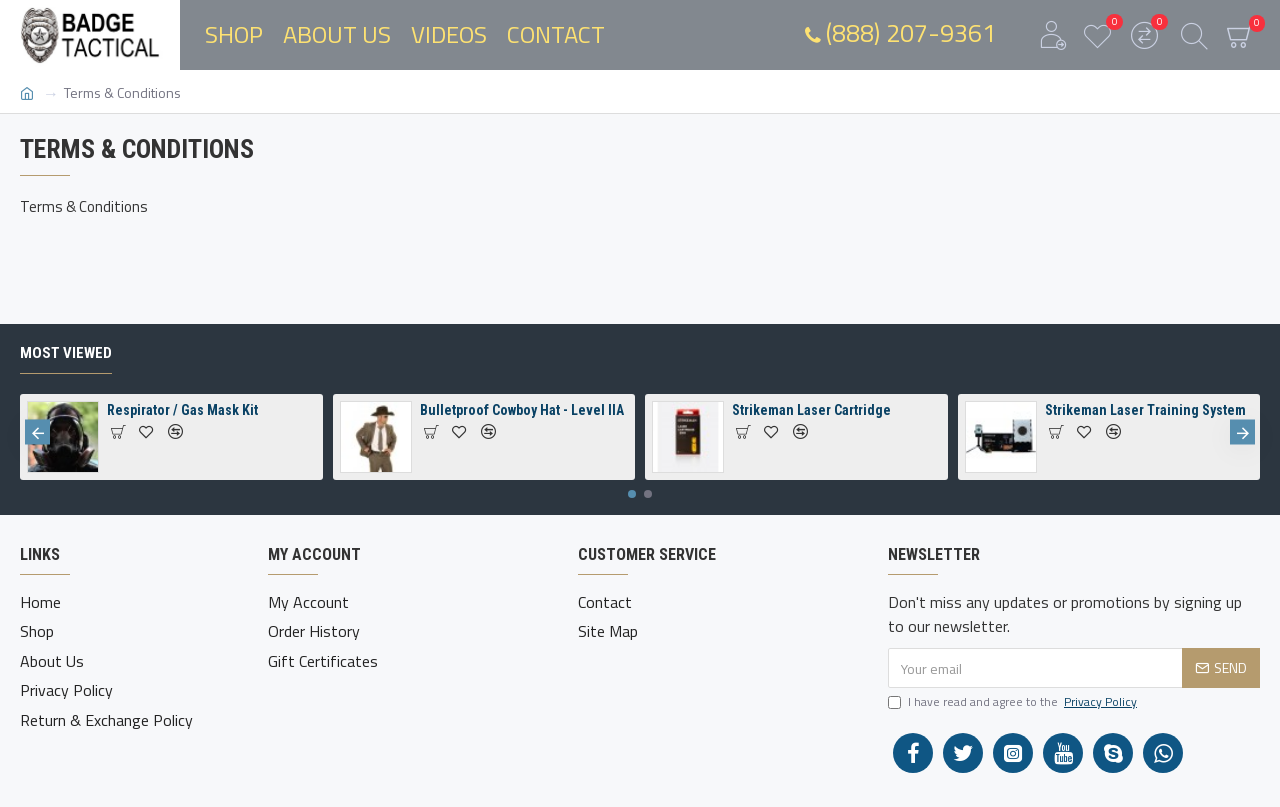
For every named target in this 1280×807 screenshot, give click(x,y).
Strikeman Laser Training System (1145, 410)
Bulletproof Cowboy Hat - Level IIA (522, 410)
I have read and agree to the (1014, 702)
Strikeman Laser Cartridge (811, 410)
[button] (37, 432)
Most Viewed (66, 353)
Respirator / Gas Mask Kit (182, 410)
